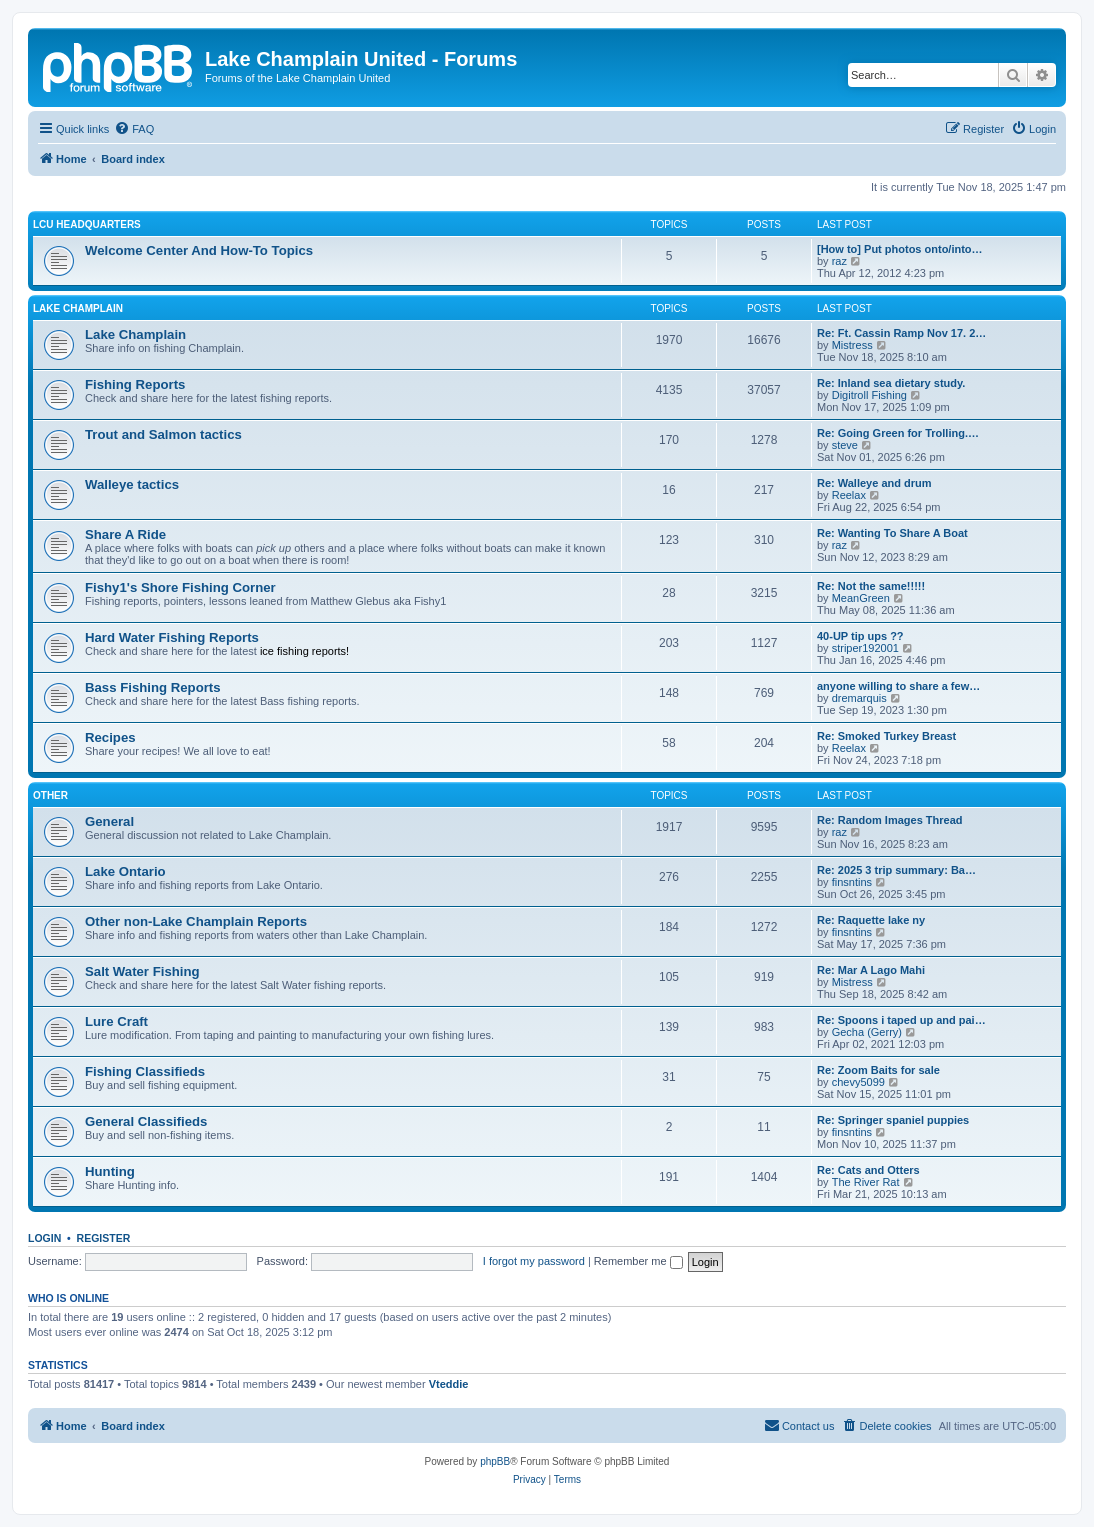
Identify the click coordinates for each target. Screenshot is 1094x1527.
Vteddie (449, 1384)
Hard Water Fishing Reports (172, 637)
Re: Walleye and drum (874, 483)
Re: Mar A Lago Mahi (871, 970)
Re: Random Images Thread (889, 820)
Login (44, 1238)
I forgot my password (534, 1261)
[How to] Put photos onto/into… (900, 249)
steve (845, 445)
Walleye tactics (132, 484)
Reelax (849, 495)
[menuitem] (134, 129)
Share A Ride (125, 534)
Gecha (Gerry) (867, 1032)
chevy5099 (858, 1082)
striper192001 (865, 648)
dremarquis (859, 698)
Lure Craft (116, 1021)
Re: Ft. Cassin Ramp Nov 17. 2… (901, 333)
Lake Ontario (125, 871)
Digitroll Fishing (869, 395)
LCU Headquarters (87, 224)
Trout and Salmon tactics (163, 434)
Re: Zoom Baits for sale (878, 1070)
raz (839, 261)
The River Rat (866, 1182)
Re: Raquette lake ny (871, 920)
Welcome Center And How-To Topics (199, 250)
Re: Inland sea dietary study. (891, 383)
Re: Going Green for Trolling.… (898, 433)
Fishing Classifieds (145, 1071)
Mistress (852, 345)
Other (50, 795)
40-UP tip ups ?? (860, 636)
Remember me (638, 1261)
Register (104, 1238)
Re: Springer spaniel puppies (893, 1120)
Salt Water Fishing (142, 971)
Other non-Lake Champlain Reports (196, 921)
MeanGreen (861, 598)
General (109, 821)
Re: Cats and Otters (868, 1170)
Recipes (110, 737)
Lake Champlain (78, 308)
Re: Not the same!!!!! (871, 586)
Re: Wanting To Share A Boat (892, 533)
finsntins (852, 882)
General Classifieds (146, 1121)
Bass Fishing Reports (153, 687)
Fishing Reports (135, 384)
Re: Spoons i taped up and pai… (901, 1020)
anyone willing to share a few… (898, 686)
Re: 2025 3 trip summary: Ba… (896, 870)
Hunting (110, 1171)
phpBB (495, 1461)
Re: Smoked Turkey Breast (886, 736)
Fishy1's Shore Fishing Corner (180, 587)
